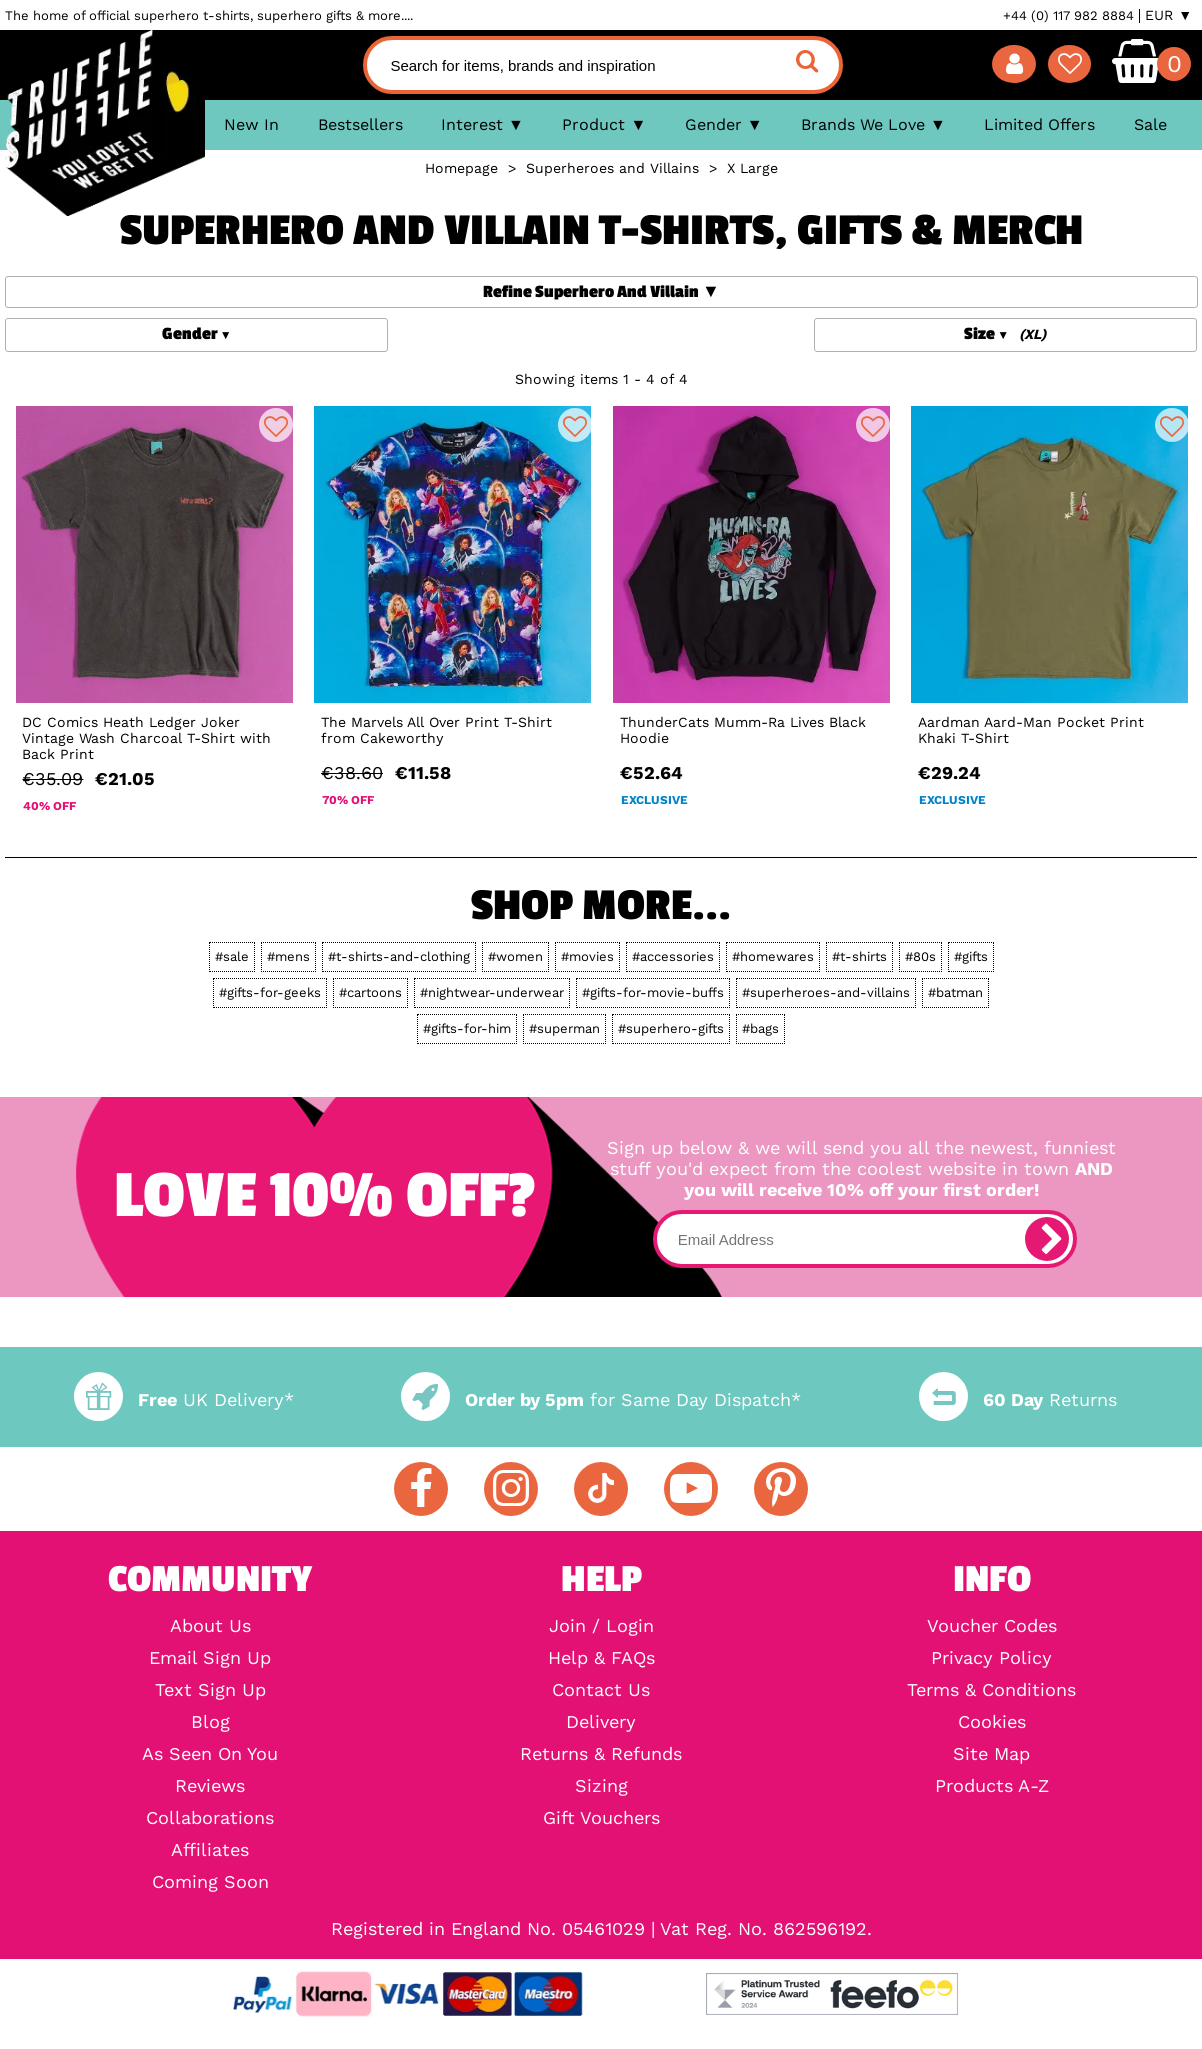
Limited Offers (1039, 124)
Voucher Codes (992, 1626)
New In (251, 124)
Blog (210, 1722)
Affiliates (210, 1850)
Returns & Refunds (601, 1754)
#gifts (971, 956)
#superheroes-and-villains (826, 992)
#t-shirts (859, 956)
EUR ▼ (1168, 15)
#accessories (673, 956)
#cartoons (370, 992)
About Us (210, 1626)
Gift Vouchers (601, 1818)
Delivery (601, 1722)
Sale (1150, 124)
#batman (955, 992)
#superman (564, 1028)
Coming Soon (210, 1882)
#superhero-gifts (671, 1028)
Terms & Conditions (991, 1690)
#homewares (773, 956)
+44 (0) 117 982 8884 (1068, 15)
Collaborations (210, 1818)
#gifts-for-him (467, 1028)
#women (515, 956)
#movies (587, 956)
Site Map (991, 1754)
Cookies (992, 1722)
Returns (1018, 1399)
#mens (288, 956)
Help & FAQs (601, 1658)
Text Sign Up (210, 1690)
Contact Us (601, 1690)
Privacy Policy (991, 1658)
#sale (232, 956)
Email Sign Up (210, 1658)
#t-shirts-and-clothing (399, 956)
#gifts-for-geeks (270, 992)
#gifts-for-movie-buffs (653, 992)
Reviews (210, 1786)
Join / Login (601, 1626)
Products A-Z (992, 1786)
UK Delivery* (184, 1399)
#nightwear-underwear (492, 992)
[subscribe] (1047, 1239)
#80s (920, 956)
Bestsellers (360, 124)
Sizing (601, 1786)
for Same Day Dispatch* (601, 1399)
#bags (760, 1028)
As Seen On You (210, 1754)
